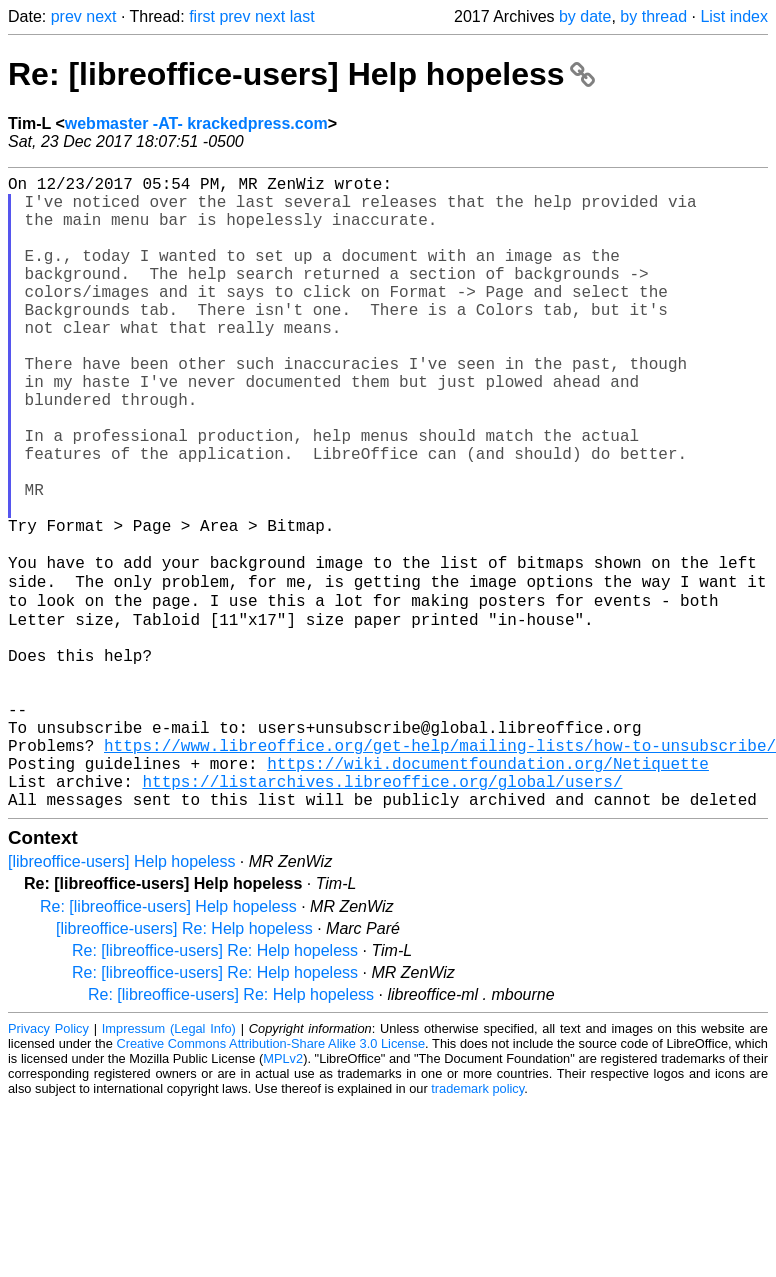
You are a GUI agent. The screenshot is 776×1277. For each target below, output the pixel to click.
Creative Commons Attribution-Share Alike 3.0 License (271, 1179)
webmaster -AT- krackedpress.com (196, 123)
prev (66, 16)
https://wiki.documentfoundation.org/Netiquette (488, 891)
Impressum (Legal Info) (169, 1164)
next (101, 16)
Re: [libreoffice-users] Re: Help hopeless (215, 1086)
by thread (653, 16)
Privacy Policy (48, 1164)
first (202, 16)
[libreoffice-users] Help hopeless (121, 997)
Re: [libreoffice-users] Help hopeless (301, 74)
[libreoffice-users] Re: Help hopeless (184, 1064)
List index (734, 16)
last (302, 16)
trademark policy (477, 1224)
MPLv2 (283, 1194)
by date (585, 16)
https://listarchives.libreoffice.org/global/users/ (382, 913)
